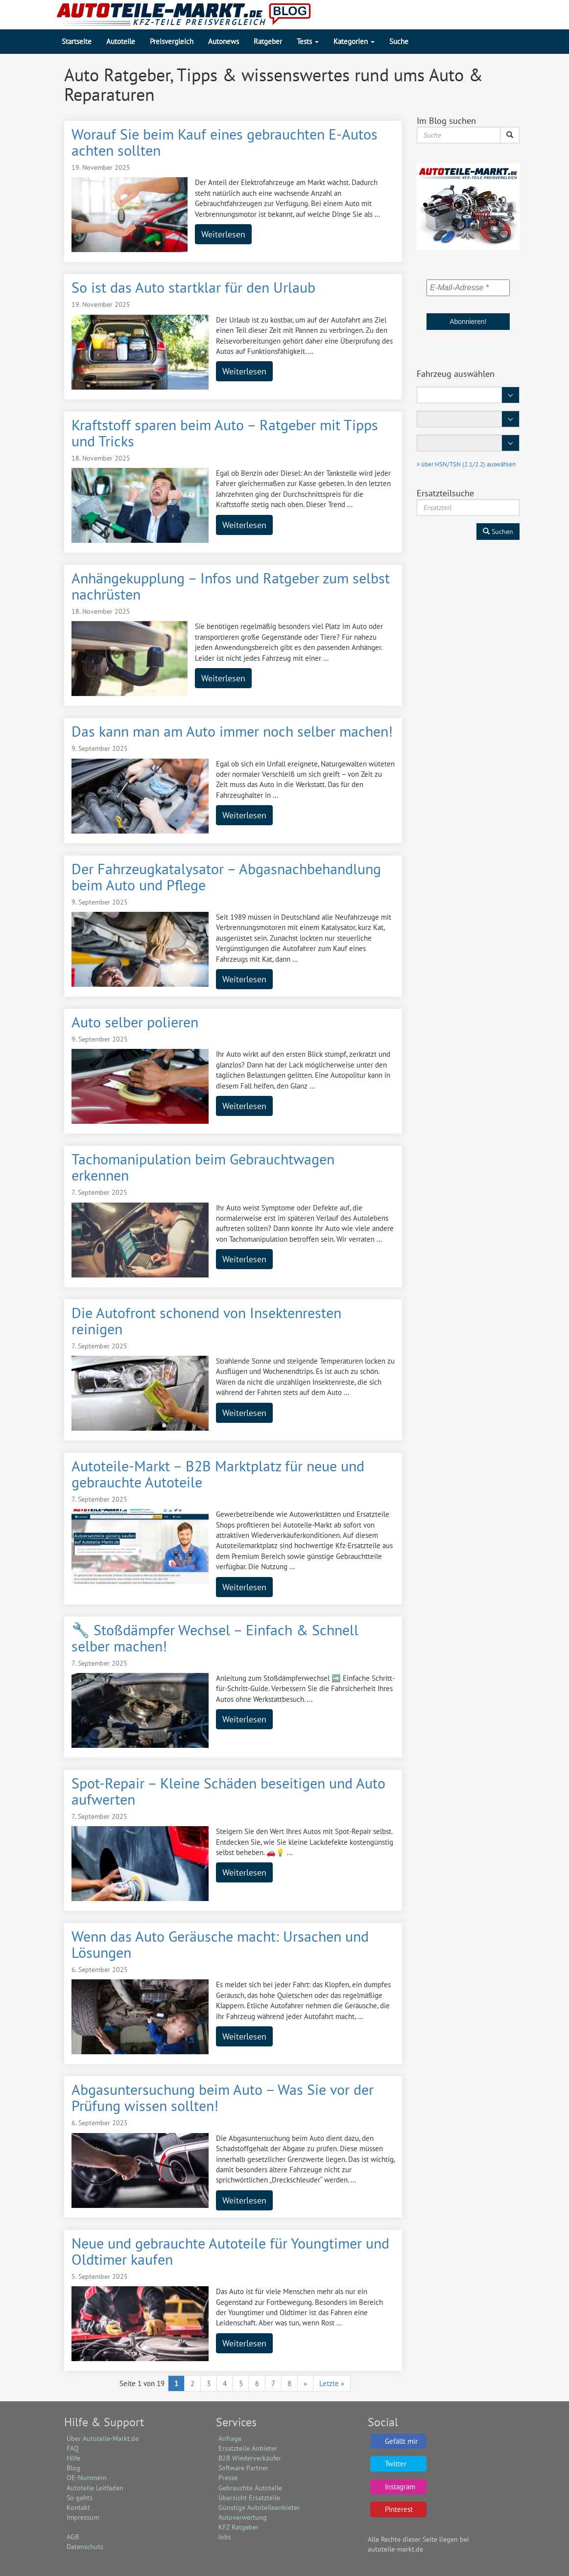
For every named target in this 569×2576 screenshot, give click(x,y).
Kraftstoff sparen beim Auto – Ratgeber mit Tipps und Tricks (224, 432)
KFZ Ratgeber (238, 2527)
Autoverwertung (242, 2517)
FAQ (73, 2448)
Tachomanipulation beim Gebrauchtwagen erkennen (202, 1166)
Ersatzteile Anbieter (247, 2448)
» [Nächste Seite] (305, 2383)
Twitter (395, 2463)
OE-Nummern (87, 2477)
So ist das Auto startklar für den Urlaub (193, 287)
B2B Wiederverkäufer (249, 2458)
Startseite (77, 41)
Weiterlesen (223, 234)
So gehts (80, 2497)
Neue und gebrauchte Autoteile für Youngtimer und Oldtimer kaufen (230, 2251)
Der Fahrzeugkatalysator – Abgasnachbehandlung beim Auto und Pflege (226, 876)
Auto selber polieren (134, 1021)
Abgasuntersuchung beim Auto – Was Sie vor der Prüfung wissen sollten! (222, 2097)
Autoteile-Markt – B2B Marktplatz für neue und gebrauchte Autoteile (217, 1473)
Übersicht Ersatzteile (249, 2497)
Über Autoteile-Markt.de (103, 2438)
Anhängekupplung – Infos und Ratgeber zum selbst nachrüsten (230, 585)
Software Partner (243, 2467)
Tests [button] (308, 41)
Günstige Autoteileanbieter (259, 2507)
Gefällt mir (401, 2441)
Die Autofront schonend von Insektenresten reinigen (206, 1320)
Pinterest (399, 2509)
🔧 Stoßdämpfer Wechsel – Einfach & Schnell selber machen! (214, 1637)
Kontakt (78, 2507)
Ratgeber (268, 41)
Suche (398, 41)
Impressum (83, 2517)
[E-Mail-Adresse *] (468, 287)
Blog (73, 2467)
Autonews (223, 41)
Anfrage (229, 2438)
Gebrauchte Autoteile (250, 2487)
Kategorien (354, 41)
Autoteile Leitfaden (95, 2487)
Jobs (224, 2536)
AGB (73, 2536)
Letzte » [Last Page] (331, 2383)
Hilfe (73, 2458)
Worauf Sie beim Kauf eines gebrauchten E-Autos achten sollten (224, 142)
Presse (227, 2477)
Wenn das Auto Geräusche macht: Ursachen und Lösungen (220, 1944)
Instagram (400, 2486)
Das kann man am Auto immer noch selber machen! (232, 731)
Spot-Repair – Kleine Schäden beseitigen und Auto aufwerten (228, 1791)
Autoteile (120, 41)
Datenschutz (85, 2546)
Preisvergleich (171, 41)
